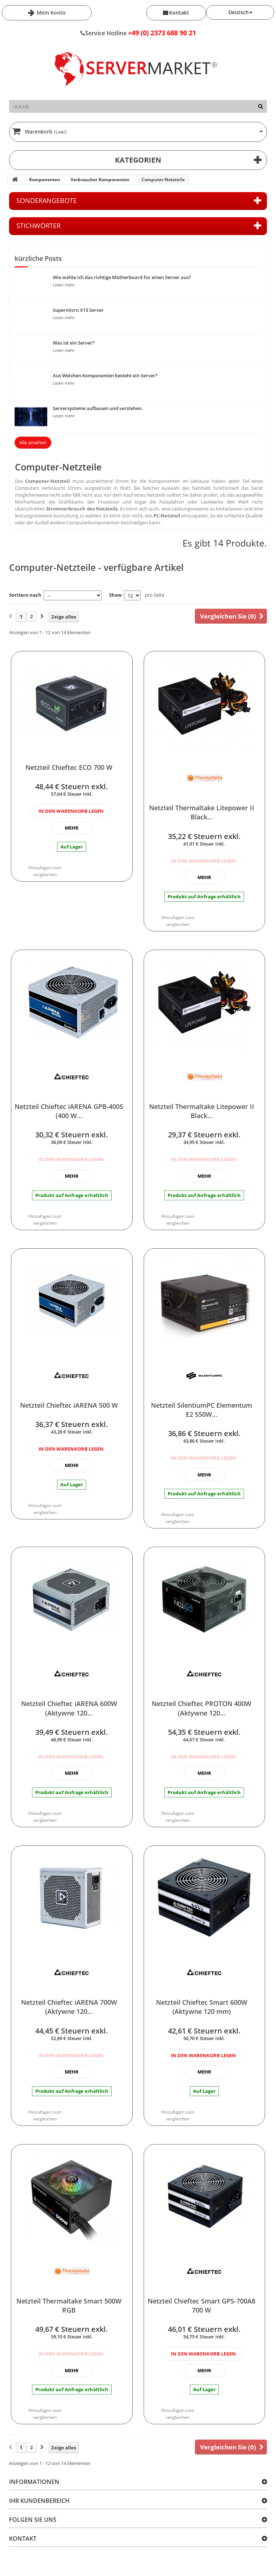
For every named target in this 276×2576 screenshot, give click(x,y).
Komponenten (44, 179)
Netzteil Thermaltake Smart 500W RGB (68, 2305)
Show (115, 595)
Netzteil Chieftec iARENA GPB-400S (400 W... (69, 1111)
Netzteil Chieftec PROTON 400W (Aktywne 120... (201, 1708)
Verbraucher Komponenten (100, 179)
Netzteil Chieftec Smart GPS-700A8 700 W (201, 2305)
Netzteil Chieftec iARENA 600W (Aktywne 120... (69, 1708)
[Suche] (260, 106)
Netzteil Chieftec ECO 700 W (68, 767)
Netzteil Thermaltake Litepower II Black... (201, 812)
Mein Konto (50, 12)
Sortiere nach (25, 595)
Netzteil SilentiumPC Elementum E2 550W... (201, 1410)
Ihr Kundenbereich (39, 2501)
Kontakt (179, 12)
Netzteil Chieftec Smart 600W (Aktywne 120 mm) (201, 2007)
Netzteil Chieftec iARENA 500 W (69, 1405)
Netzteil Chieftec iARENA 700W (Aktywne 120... (69, 2007)
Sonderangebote (46, 200)
